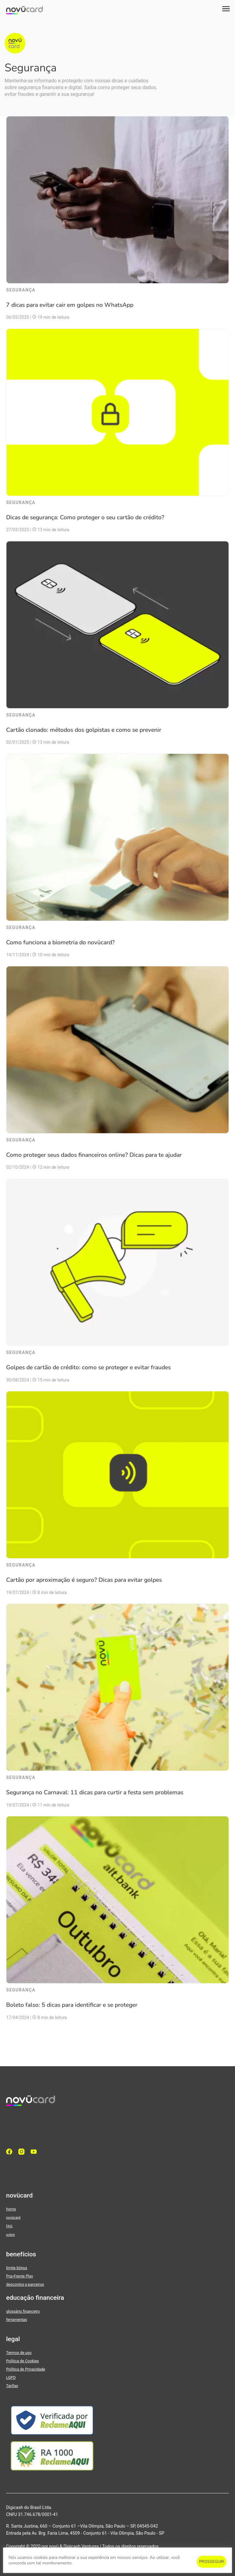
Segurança (20, 290)
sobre (10, 2234)
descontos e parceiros (25, 2284)
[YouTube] (35, 2152)
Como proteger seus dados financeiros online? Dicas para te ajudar (94, 1155)
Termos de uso (19, 2352)
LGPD (11, 2377)
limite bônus (16, 2268)
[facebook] (10, 2152)
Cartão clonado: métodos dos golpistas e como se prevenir (83, 730)
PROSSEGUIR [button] (211, 2561)
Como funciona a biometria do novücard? (60, 942)
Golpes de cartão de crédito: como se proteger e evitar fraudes (88, 1367)
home (11, 2209)
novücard (13, 2217)
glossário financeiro (23, 2311)
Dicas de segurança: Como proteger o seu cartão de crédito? (85, 517)
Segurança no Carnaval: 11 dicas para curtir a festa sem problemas (94, 1792)
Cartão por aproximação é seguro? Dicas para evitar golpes (84, 1580)
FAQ (9, 2226)
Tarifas (12, 2385)
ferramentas (16, 2319)
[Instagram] (23, 2152)
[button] (226, 9)
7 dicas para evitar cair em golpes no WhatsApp (69, 305)
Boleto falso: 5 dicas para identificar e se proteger (71, 2005)
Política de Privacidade (25, 2369)
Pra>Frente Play (19, 2276)
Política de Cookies (22, 2361)
